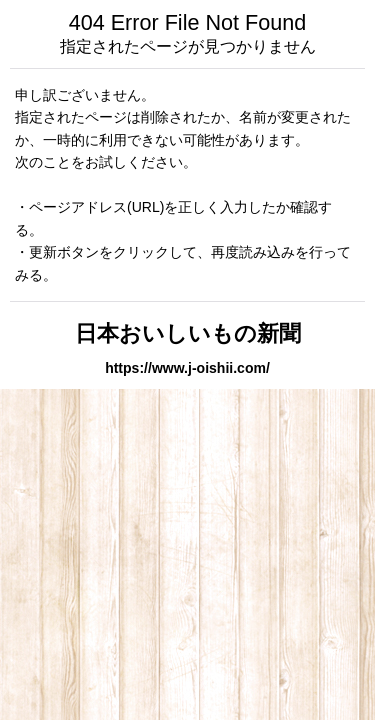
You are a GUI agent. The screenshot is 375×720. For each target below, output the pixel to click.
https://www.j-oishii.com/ (187, 368)
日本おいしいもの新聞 (188, 333)
